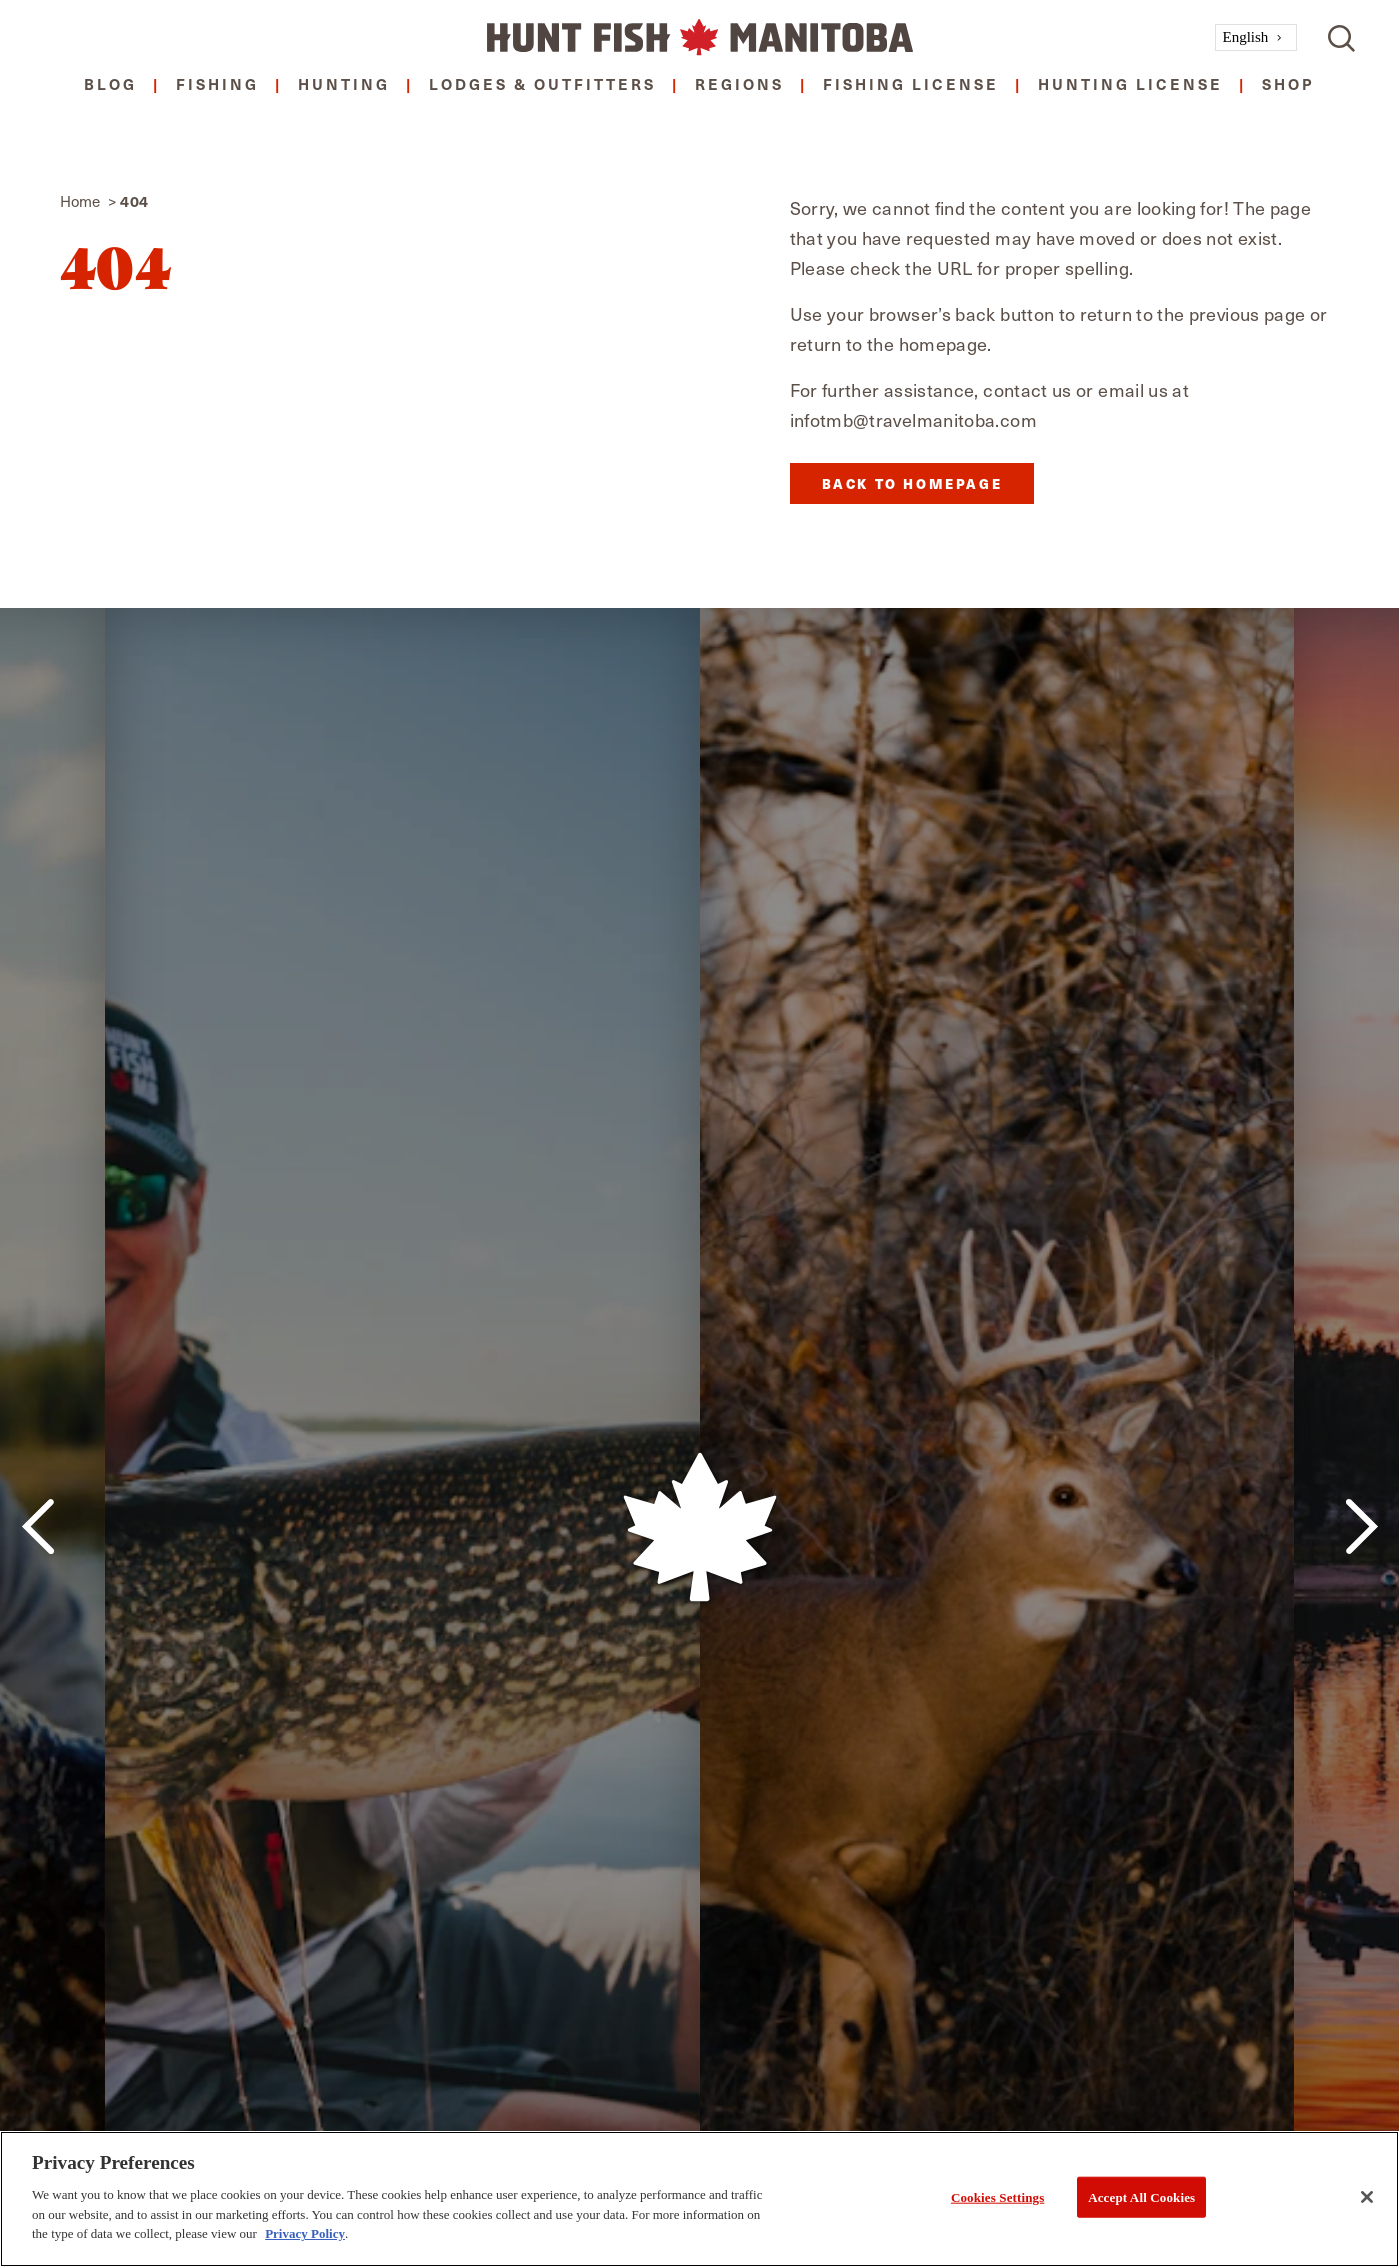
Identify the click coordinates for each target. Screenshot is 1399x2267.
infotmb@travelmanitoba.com (913, 419)
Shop (1288, 83)
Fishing (217, 83)
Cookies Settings (997, 2196)
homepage (943, 343)
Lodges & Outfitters (542, 83)
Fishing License (911, 83)
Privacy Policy (305, 2233)
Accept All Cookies (1141, 2196)
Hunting (344, 83)
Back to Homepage (912, 483)
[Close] (1367, 2197)
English (1246, 37)
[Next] (1361, 1526)
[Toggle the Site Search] (1341, 37)
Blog (110, 83)
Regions (739, 83)
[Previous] (37, 1526)
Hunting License (1130, 83)
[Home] (700, 37)
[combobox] (1256, 37)
